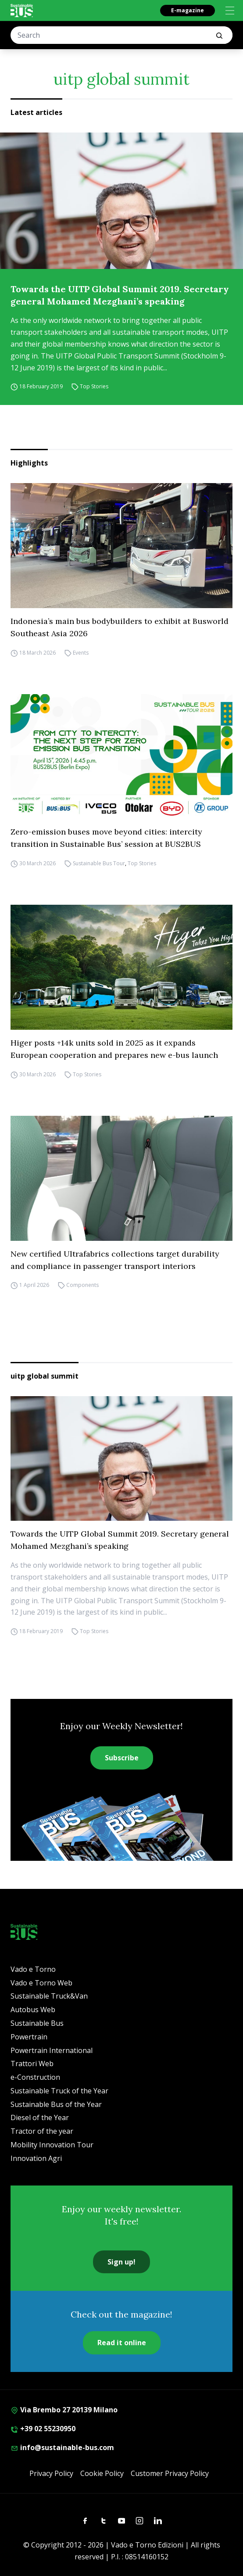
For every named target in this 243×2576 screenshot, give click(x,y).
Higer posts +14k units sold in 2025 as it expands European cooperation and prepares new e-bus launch (114, 1049)
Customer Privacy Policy (170, 2473)
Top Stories (94, 386)
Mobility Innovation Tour (52, 2145)
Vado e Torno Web (41, 1983)
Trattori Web (32, 2063)
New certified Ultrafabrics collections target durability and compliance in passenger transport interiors (115, 1260)
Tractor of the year (42, 2131)
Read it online (121, 2342)
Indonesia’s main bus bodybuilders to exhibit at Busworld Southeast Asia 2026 (120, 627)
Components (82, 1285)
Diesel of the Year (40, 2117)
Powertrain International (52, 2050)
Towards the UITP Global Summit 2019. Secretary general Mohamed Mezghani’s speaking (120, 295)
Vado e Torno (33, 1969)
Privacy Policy (51, 2473)
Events (81, 652)
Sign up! (121, 2262)
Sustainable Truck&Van (49, 1996)
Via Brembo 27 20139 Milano (64, 2410)
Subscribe (122, 1758)
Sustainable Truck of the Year (59, 2091)
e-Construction (35, 2077)
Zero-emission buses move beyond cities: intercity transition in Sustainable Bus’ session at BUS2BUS (106, 838)
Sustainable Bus (37, 2023)
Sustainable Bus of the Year (56, 2104)
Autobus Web (33, 2009)
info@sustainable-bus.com (62, 2447)
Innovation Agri (36, 2158)
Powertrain (29, 2037)
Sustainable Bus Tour (99, 863)
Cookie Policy (102, 2473)
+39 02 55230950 (43, 2428)
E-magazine (187, 10)
